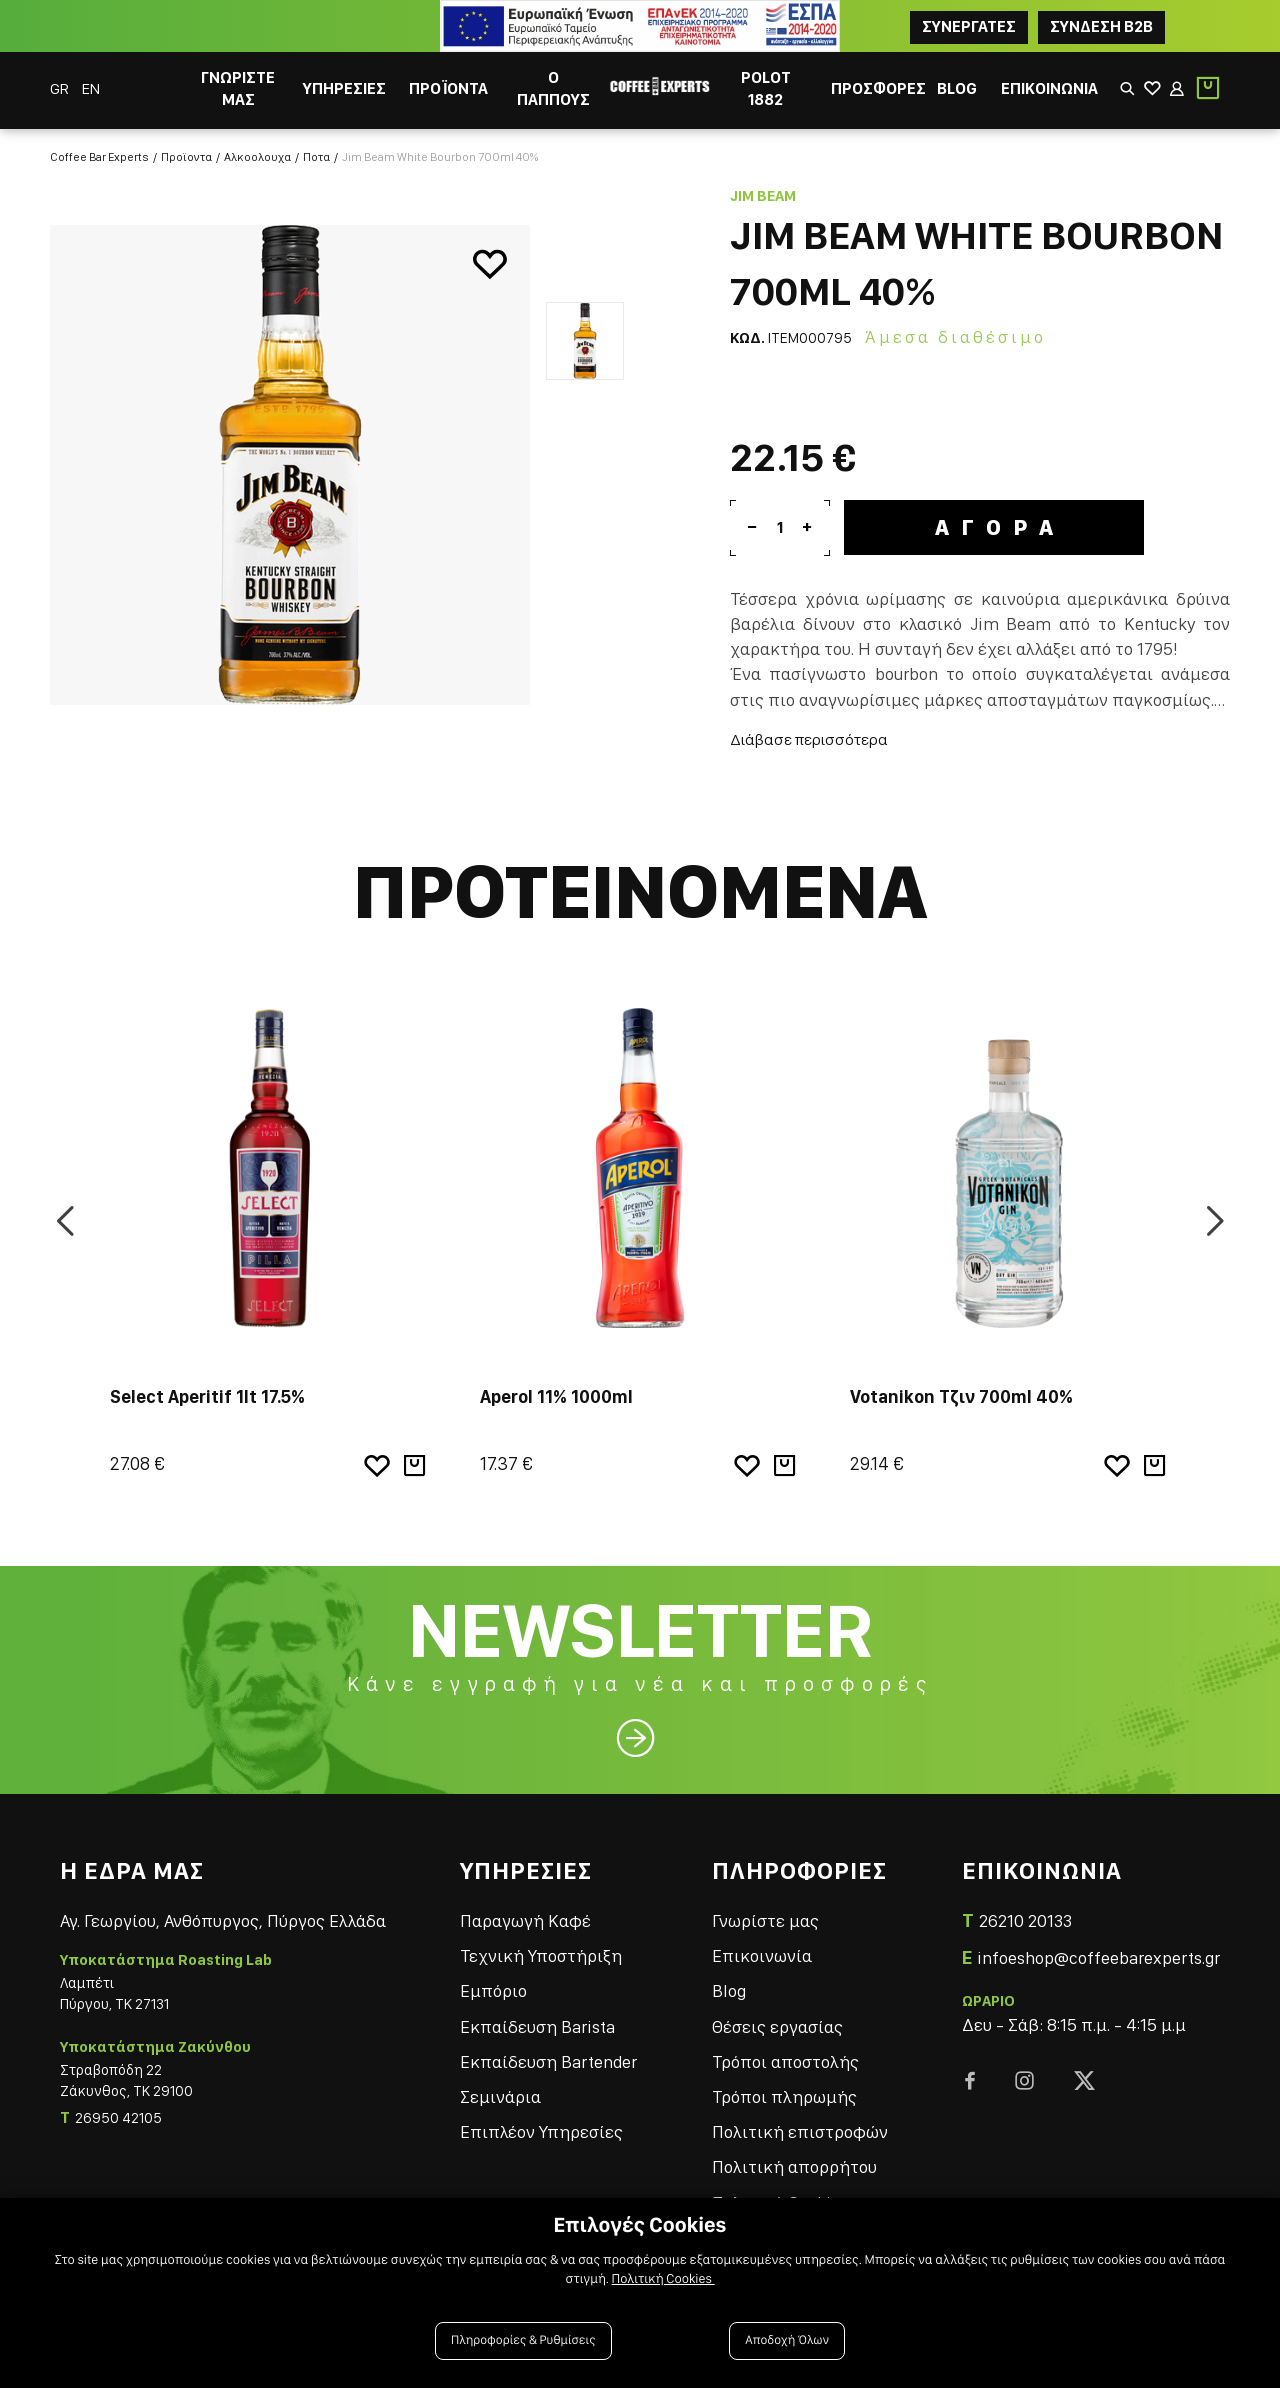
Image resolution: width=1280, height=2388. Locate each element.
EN (91, 88)
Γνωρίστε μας (765, 1920)
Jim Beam (763, 196)
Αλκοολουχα (257, 157)
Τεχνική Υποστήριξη (541, 1955)
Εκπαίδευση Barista (537, 2026)
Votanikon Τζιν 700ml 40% (961, 1396)
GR (61, 88)
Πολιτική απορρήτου (794, 2166)
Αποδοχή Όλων (787, 2340)
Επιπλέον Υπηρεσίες (541, 2131)
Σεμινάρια (500, 2096)
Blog (729, 1990)
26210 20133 (1025, 1920)
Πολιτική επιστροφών (800, 2131)
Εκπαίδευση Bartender (548, 2061)
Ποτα (316, 157)
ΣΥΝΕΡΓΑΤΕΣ (969, 26)
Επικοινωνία (762, 1955)
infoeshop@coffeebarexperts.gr (1098, 1957)
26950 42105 (118, 2118)
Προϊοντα (186, 157)
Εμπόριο (493, 1990)
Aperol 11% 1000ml (556, 1396)
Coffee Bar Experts (99, 157)
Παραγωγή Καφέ (525, 1920)
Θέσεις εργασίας (777, 2026)
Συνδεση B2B (1101, 26)
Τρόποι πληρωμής (784, 2096)
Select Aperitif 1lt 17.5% (207, 1396)
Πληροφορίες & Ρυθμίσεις (523, 2340)
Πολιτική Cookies (663, 2279)
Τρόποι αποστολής (785, 2061)
